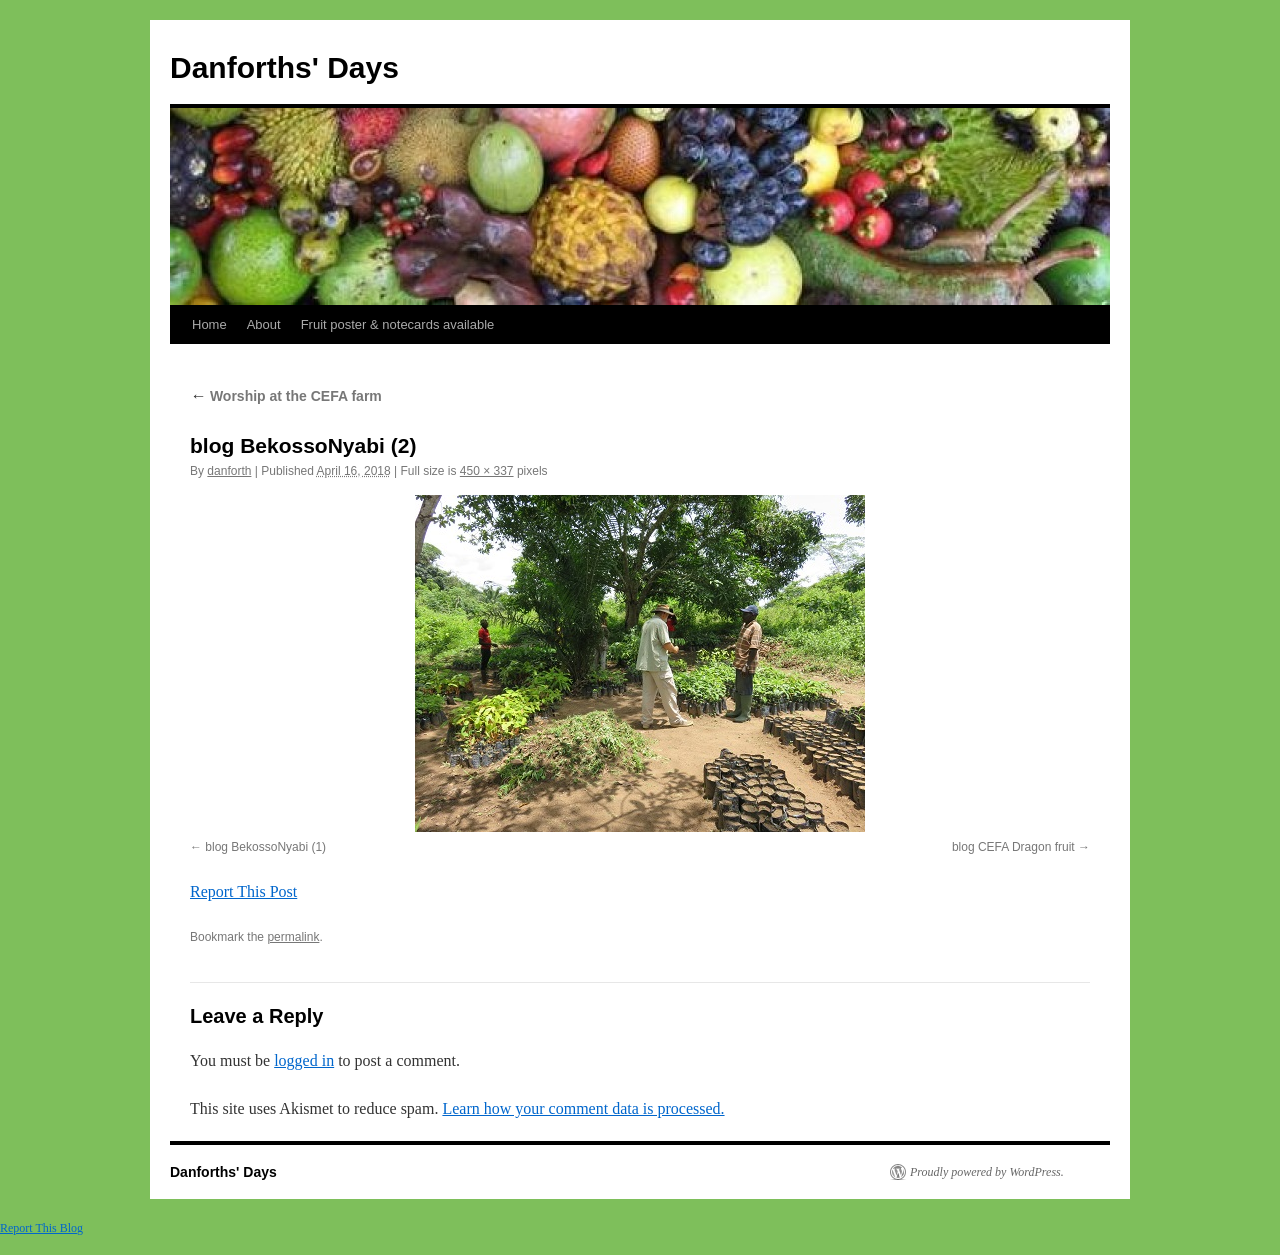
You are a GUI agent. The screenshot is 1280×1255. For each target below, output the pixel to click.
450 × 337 (487, 471)
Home (209, 324)
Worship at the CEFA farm (286, 396)
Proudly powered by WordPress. (987, 1172)
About (264, 324)
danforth (229, 471)
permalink (293, 937)
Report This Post (243, 891)
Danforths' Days (284, 67)
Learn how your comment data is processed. (583, 1108)
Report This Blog (41, 1228)
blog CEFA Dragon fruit (1013, 847)
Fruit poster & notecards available (398, 324)
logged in (304, 1060)
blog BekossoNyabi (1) (265, 847)
